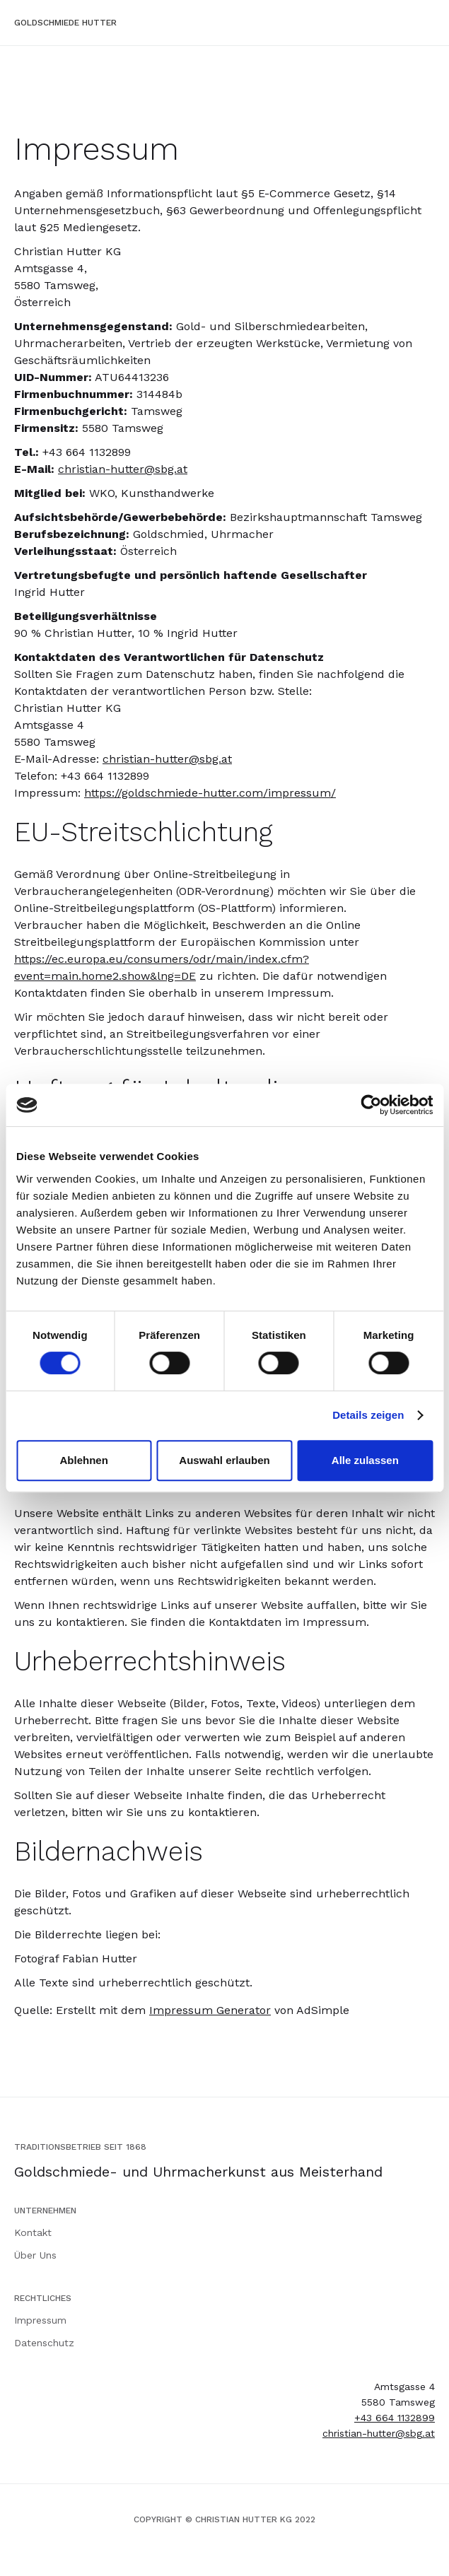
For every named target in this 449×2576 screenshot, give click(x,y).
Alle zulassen (365, 1460)
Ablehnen (84, 1460)
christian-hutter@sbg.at (122, 469)
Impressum (40, 2320)
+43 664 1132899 (394, 2417)
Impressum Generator (210, 2010)
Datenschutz (44, 2342)
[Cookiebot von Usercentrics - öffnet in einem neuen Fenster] (371, 1105)
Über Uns (35, 2255)
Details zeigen (368, 1415)
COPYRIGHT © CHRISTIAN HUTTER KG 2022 (224, 2519)
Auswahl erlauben (224, 1460)
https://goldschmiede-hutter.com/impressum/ (210, 793)
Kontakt (33, 2232)
